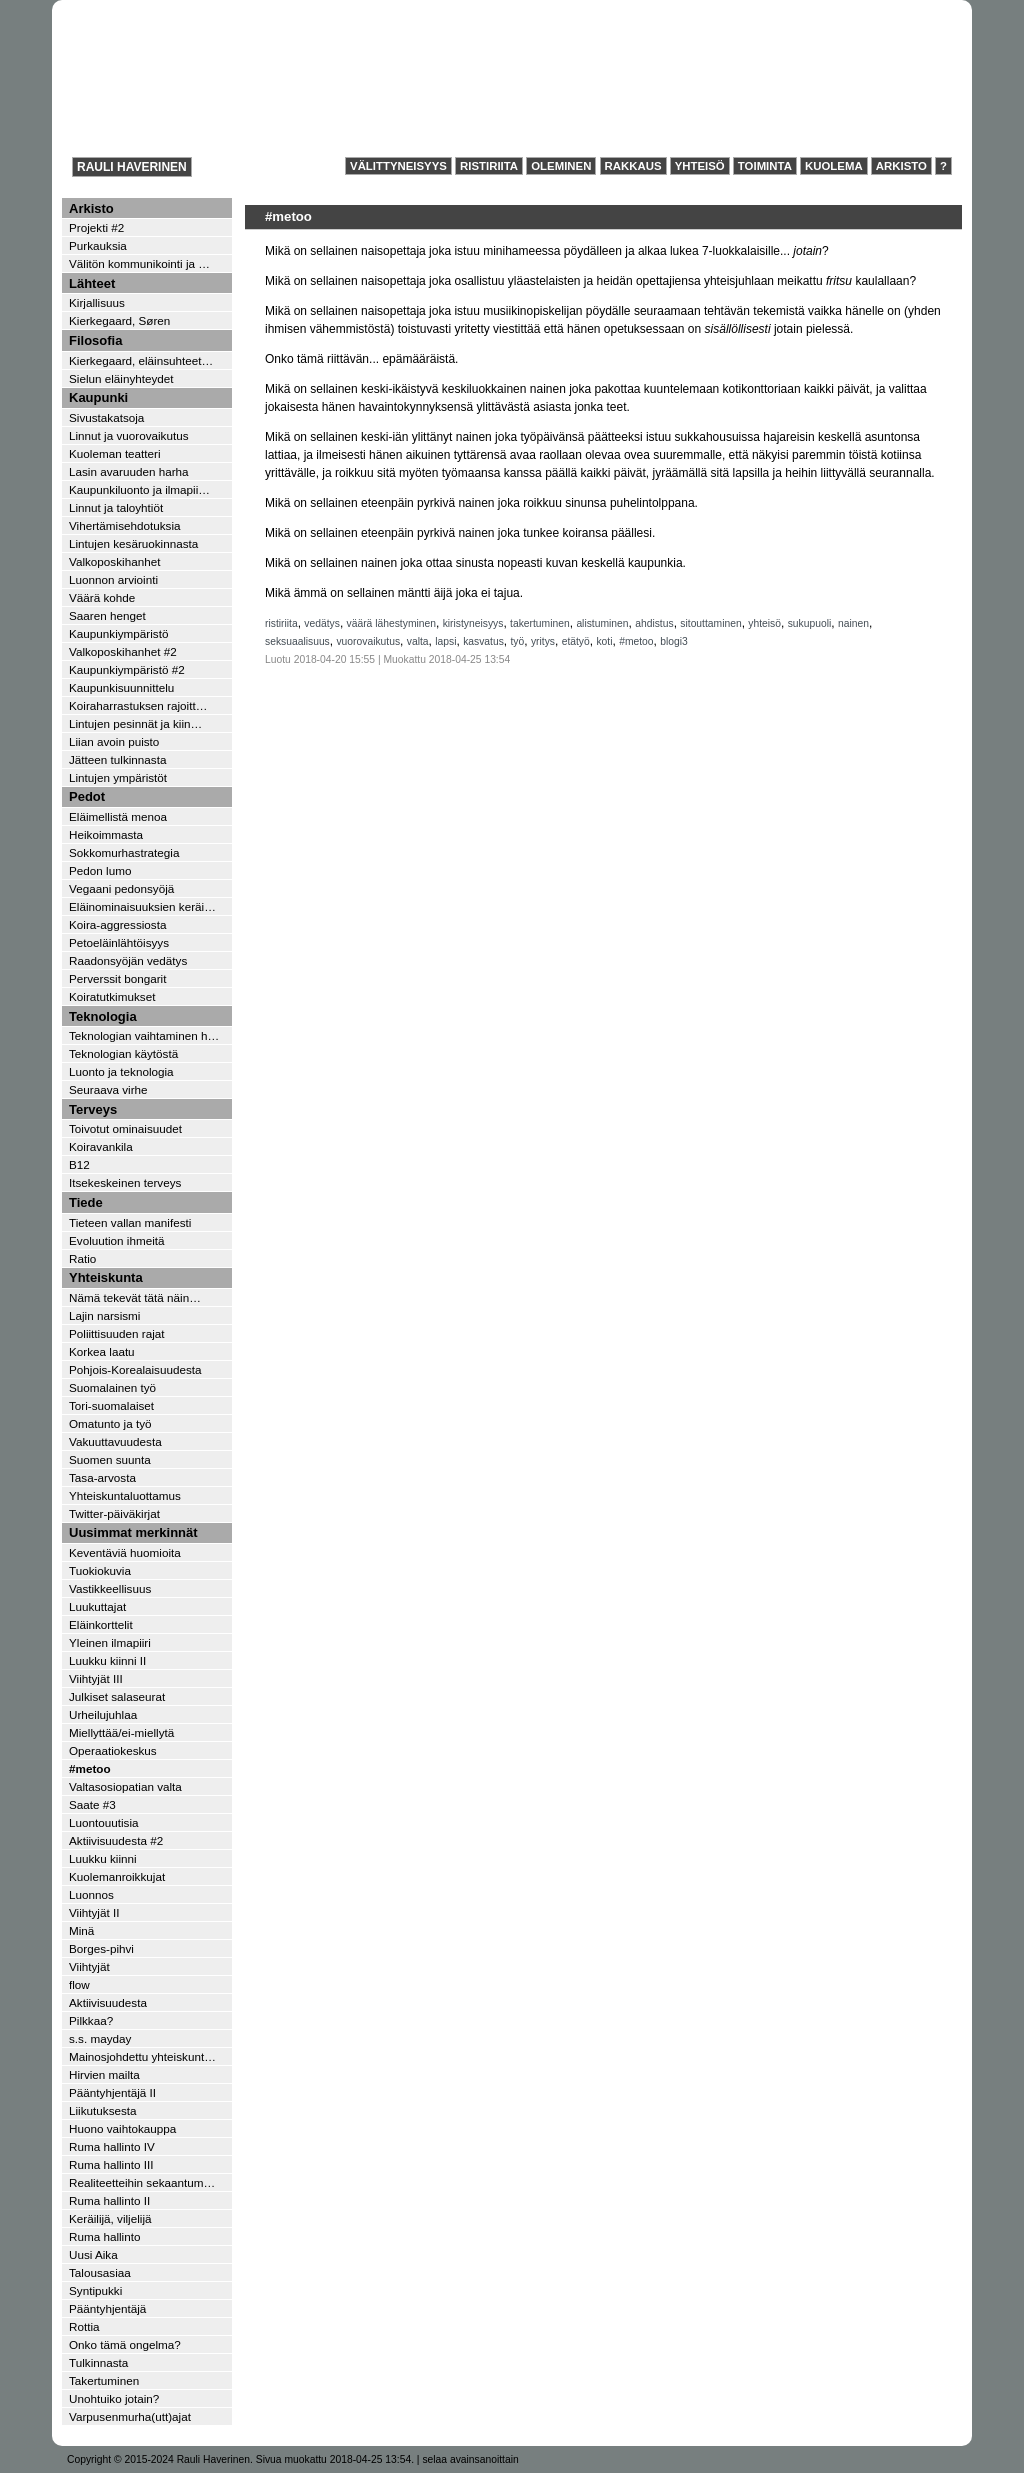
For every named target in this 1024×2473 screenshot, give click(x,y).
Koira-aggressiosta (117, 924)
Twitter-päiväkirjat (114, 1513)
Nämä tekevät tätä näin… (135, 1297)
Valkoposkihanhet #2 (123, 651)
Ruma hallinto (104, 2236)
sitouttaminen (710, 623)
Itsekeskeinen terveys (125, 1182)
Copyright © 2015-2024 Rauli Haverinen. (160, 2459)
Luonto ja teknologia (121, 1071)
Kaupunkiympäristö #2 (127, 669)
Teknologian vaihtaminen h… (144, 1035)
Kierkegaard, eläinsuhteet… (141, 360)
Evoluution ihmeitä (117, 1240)
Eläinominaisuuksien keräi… (142, 906)
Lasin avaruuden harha (129, 471)
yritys (543, 641)
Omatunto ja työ (110, 1423)
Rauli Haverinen (132, 167)
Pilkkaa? (91, 2020)
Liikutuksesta (103, 2110)
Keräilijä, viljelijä (110, 2218)
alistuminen (602, 623)
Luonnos (91, 1894)
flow (79, 1984)
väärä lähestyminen (391, 623)
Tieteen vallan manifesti (130, 1222)
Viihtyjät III (96, 1678)
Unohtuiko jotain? (114, 2398)
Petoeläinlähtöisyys (119, 942)
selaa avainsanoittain (470, 2459)
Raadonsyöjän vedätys (128, 960)
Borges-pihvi (101, 1948)
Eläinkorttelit (101, 1624)
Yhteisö (700, 166)
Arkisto (901, 166)
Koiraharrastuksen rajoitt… (138, 705)
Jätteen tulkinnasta (117, 759)
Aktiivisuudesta (108, 2002)
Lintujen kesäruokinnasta (133, 543)
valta (418, 641)
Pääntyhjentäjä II (112, 2092)
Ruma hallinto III (111, 2164)
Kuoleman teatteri (115, 453)
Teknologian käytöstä (123, 1053)
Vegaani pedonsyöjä (121, 888)
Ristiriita (489, 166)
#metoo (636, 641)
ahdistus (654, 623)
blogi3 (674, 641)
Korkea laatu (102, 1351)
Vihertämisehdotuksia (125, 525)
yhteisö (764, 623)
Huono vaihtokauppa (122, 2128)
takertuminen (540, 623)
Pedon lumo (100, 870)
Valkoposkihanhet (114, 561)
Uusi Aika (93, 2254)
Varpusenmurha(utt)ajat (130, 2416)
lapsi (445, 641)
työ (518, 641)
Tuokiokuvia (100, 1570)
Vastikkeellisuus (110, 1588)
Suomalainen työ (112, 1387)
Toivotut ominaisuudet (125, 1128)
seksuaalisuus (297, 641)
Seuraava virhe (108, 1089)
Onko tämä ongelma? (125, 2344)
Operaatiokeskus (113, 1750)
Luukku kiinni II (107, 1660)
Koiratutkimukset (112, 996)
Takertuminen (104, 2380)
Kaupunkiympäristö (118, 633)
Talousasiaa (100, 2272)
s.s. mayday (100, 2038)
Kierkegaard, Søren (119, 320)
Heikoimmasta (106, 834)
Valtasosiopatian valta (125, 1786)
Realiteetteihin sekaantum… (142, 2182)
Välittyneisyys (398, 166)
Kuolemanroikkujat (117, 1876)
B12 (79, 1164)
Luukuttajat (97, 1606)
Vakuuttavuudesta (115, 1441)
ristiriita (281, 623)
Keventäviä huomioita (125, 1552)
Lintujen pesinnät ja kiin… (135, 723)
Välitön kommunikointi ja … (139, 263)
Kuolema (834, 166)
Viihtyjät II (94, 1912)
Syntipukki (95, 2290)
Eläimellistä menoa (118, 816)
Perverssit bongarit (117, 978)
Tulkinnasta (98, 2362)
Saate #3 (92, 1804)
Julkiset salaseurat (117, 1696)
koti (604, 641)
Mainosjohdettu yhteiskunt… (142, 2056)
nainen (853, 623)
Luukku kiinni (103, 1858)
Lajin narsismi (104, 1315)
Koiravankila (101, 1146)
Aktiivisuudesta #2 (116, 1840)
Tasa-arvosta (102, 1477)
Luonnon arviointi (113, 579)
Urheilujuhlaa (103, 1714)
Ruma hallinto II (109, 2200)
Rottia (84, 2326)
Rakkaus (633, 166)
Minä (81, 1930)
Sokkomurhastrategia (124, 852)
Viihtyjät (89, 1966)
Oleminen (561, 166)
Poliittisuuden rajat (117, 1333)
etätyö (576, 641)
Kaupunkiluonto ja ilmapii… (139, 489)
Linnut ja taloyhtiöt (116, 507)
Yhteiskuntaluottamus (125, 1495)
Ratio (82, 1258)
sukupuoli (810, 623)
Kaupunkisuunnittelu (121, 687)
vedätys (322, 623)
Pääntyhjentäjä (107, 2308)
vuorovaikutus (368, 641)
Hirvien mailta (104, 2074)
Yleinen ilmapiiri (110, 1642)
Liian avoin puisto (114, 741)
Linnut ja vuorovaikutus (129, 435)
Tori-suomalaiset (111, 1405)
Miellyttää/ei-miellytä (121, 1732)
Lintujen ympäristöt (118, 777)
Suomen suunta (110, 1459)
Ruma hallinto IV (112, 2146)
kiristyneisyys (473, 623)
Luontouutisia (104, 1822)
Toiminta (765, 166)
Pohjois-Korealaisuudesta (135, 1369)
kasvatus (483, 641)
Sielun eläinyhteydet (121, 378)
